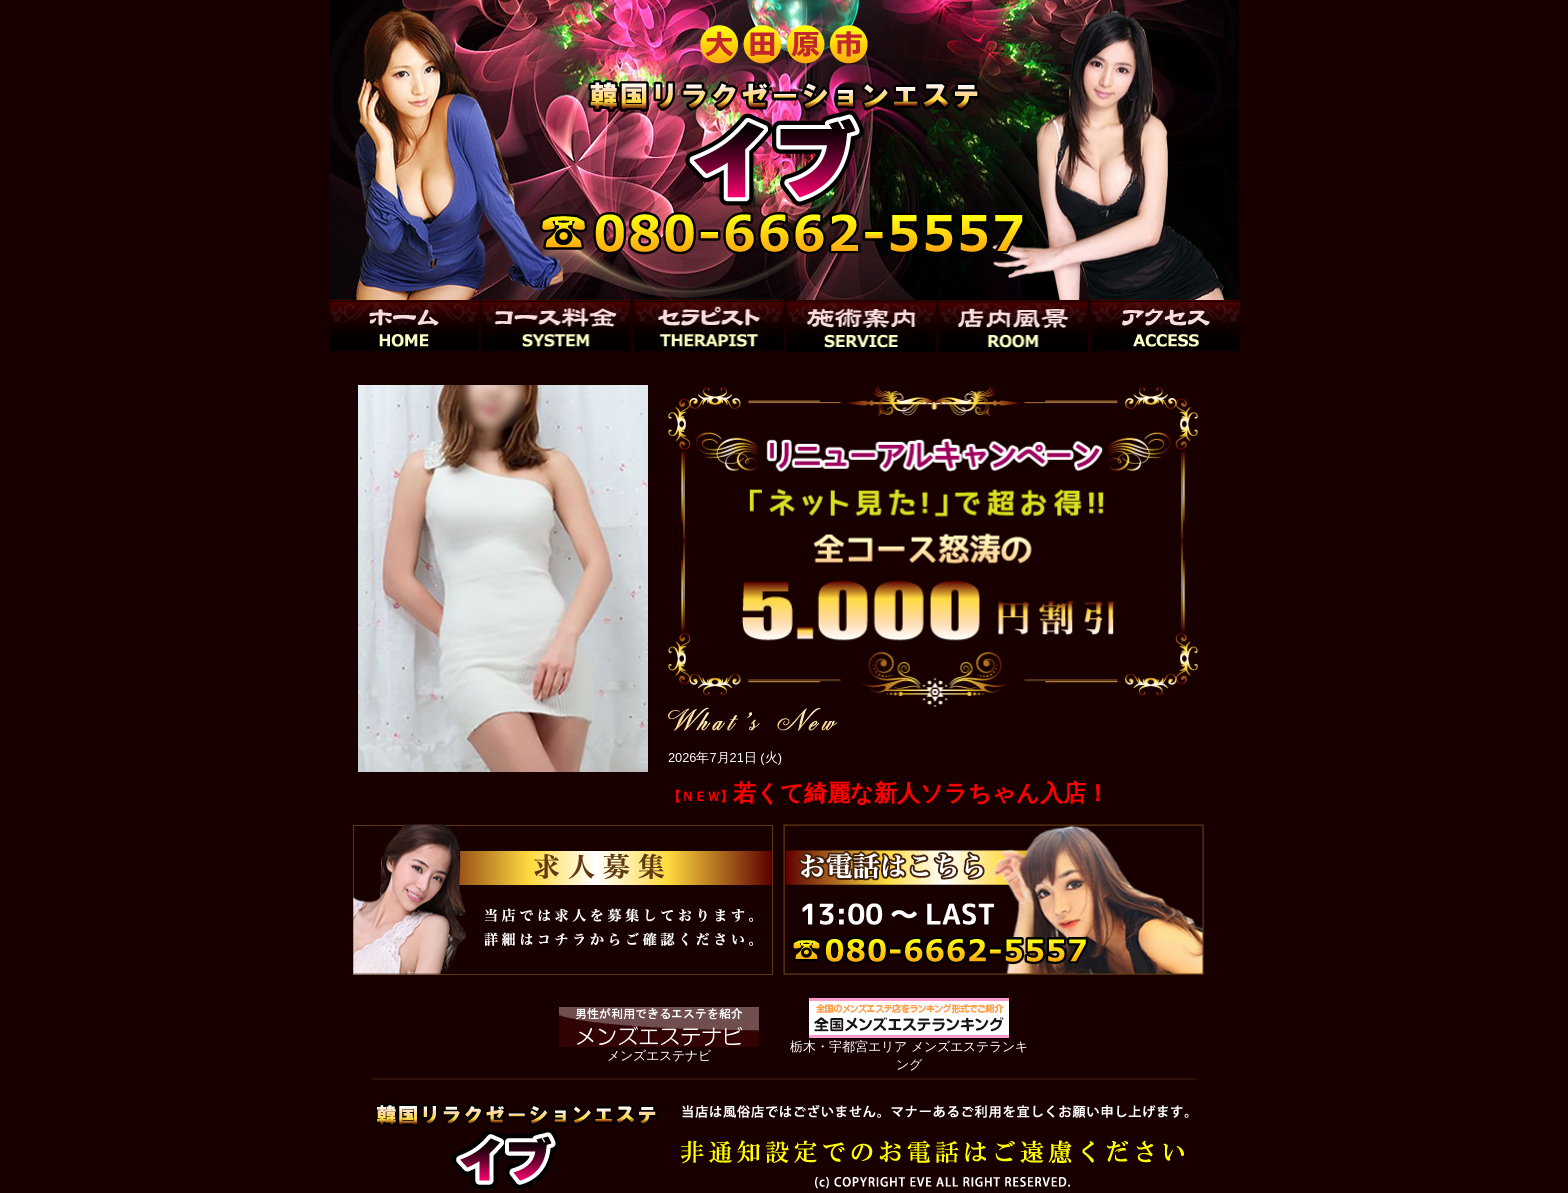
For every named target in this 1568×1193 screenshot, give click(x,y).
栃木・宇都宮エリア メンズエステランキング (909, 1046)
